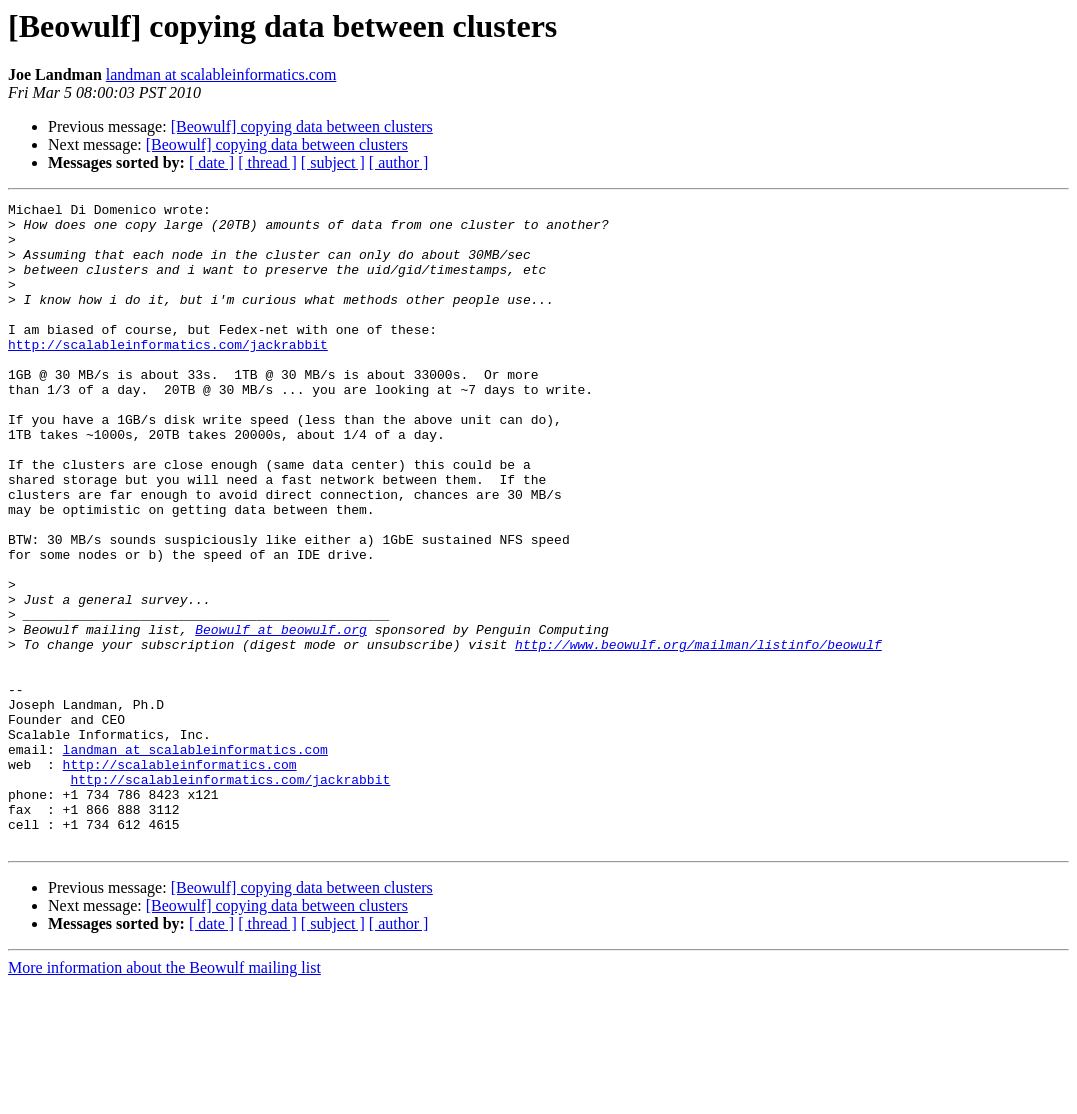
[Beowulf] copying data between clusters (302, 126)
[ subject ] (333, 162)
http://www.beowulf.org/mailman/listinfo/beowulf (698, 734)
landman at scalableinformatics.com (221, 74)
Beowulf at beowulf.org (281, 716)
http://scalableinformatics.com (180, 878)
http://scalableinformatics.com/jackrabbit (168, 374)
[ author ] (399, 162)
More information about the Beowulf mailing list (164, 1096)
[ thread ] (267, 162)
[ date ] (211, 162)
